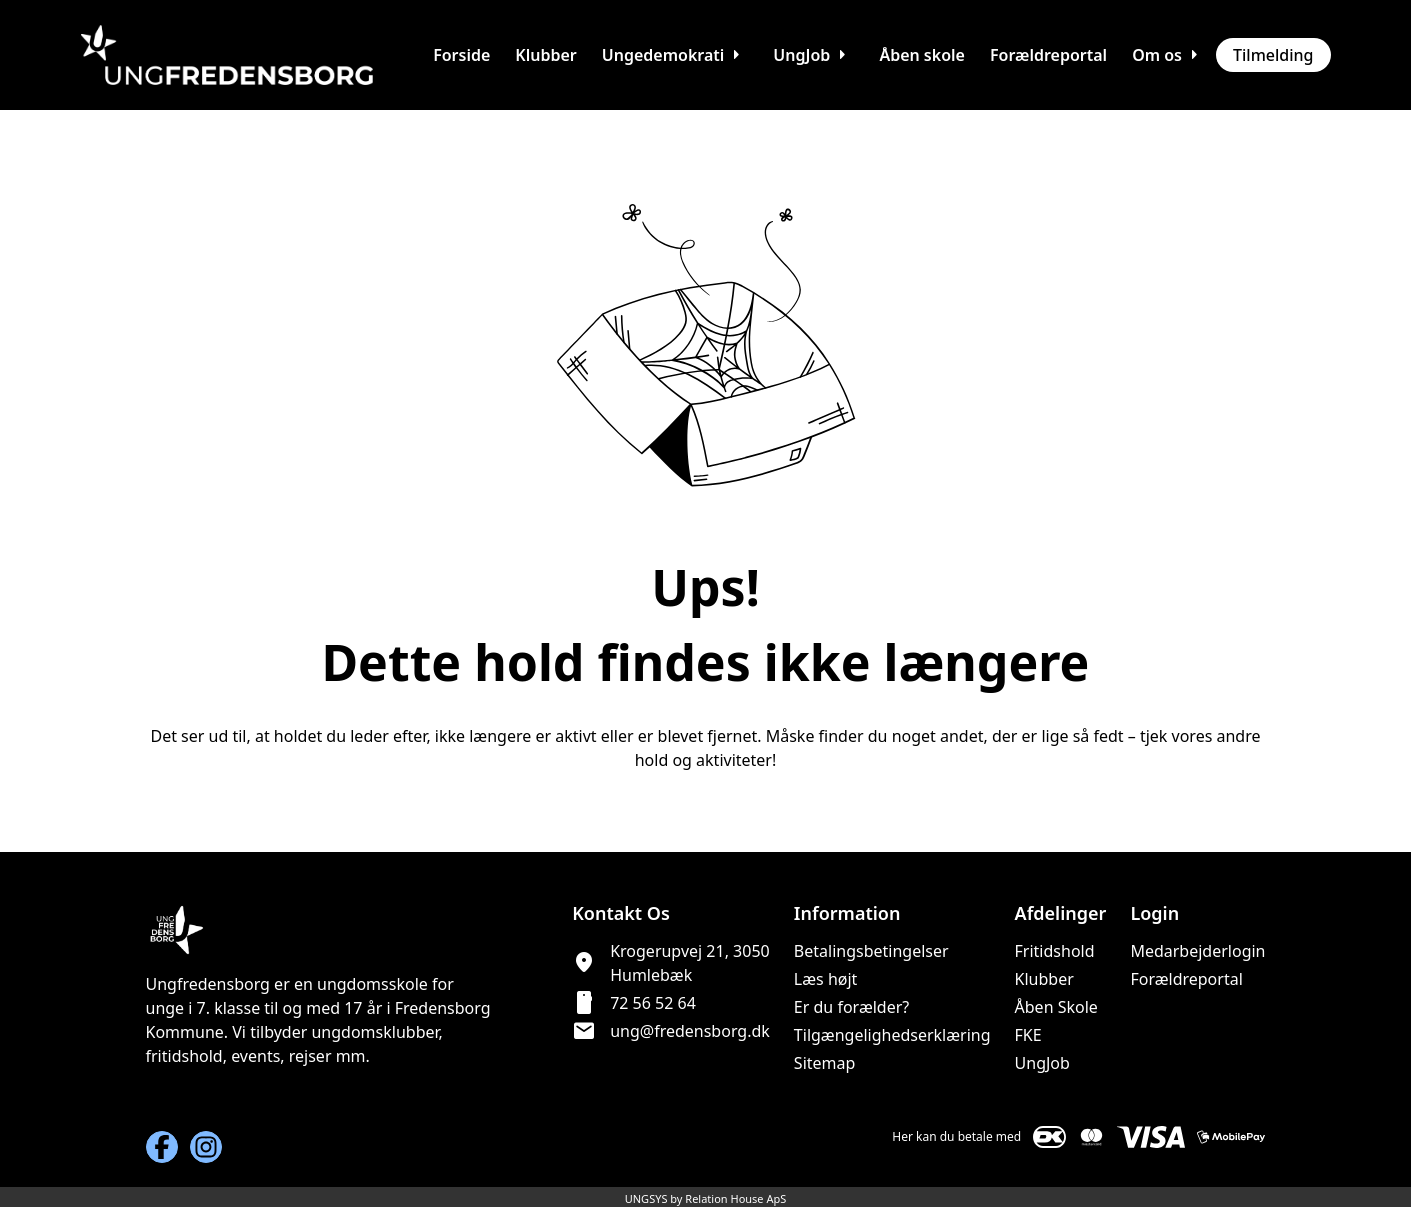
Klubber (1044, 979)
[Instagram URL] (206, 1147)
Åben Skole (1056, 1007)
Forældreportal (1186, 979)
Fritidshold (1055, 951)
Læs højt (826, 979)
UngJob (1042, 1063)
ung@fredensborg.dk (690, 1031)
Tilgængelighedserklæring (892, 1035)
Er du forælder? (851, 1007)
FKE (1028, 1035)
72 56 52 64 (653, 1003)
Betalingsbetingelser (871, 951)
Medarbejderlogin (1197, 951)
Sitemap (825, 1063)
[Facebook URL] (162, 1147)
